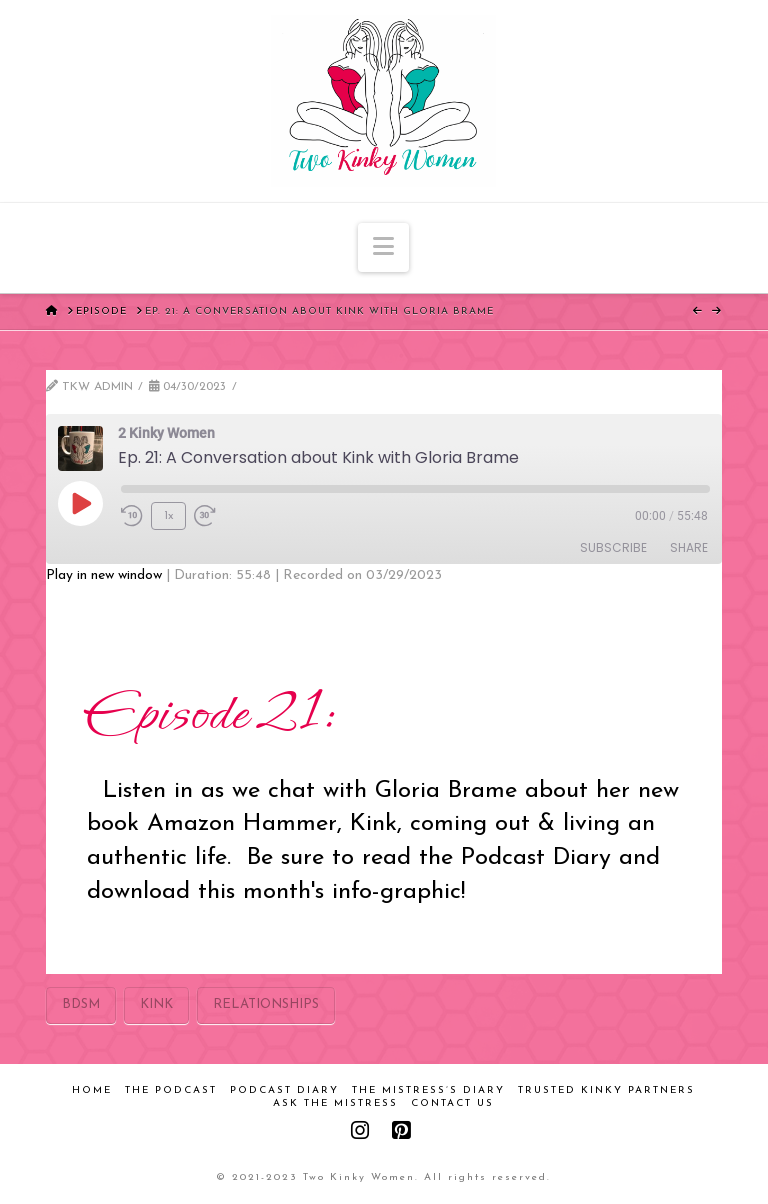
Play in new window (104, 575)
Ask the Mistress (335, 1103)
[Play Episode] (80, 503)
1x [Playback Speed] (169, 516)
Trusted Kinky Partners (606, 1090)
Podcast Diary (284, 1090)
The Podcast (171, 1090)
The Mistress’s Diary (428, 1090)
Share (689, 547)
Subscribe (613, 547)
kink (156, 1004)
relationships (266, 1004)
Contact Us (452, 1103)
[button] (383, 247)
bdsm (81, 1004)
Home (92, 1090)
